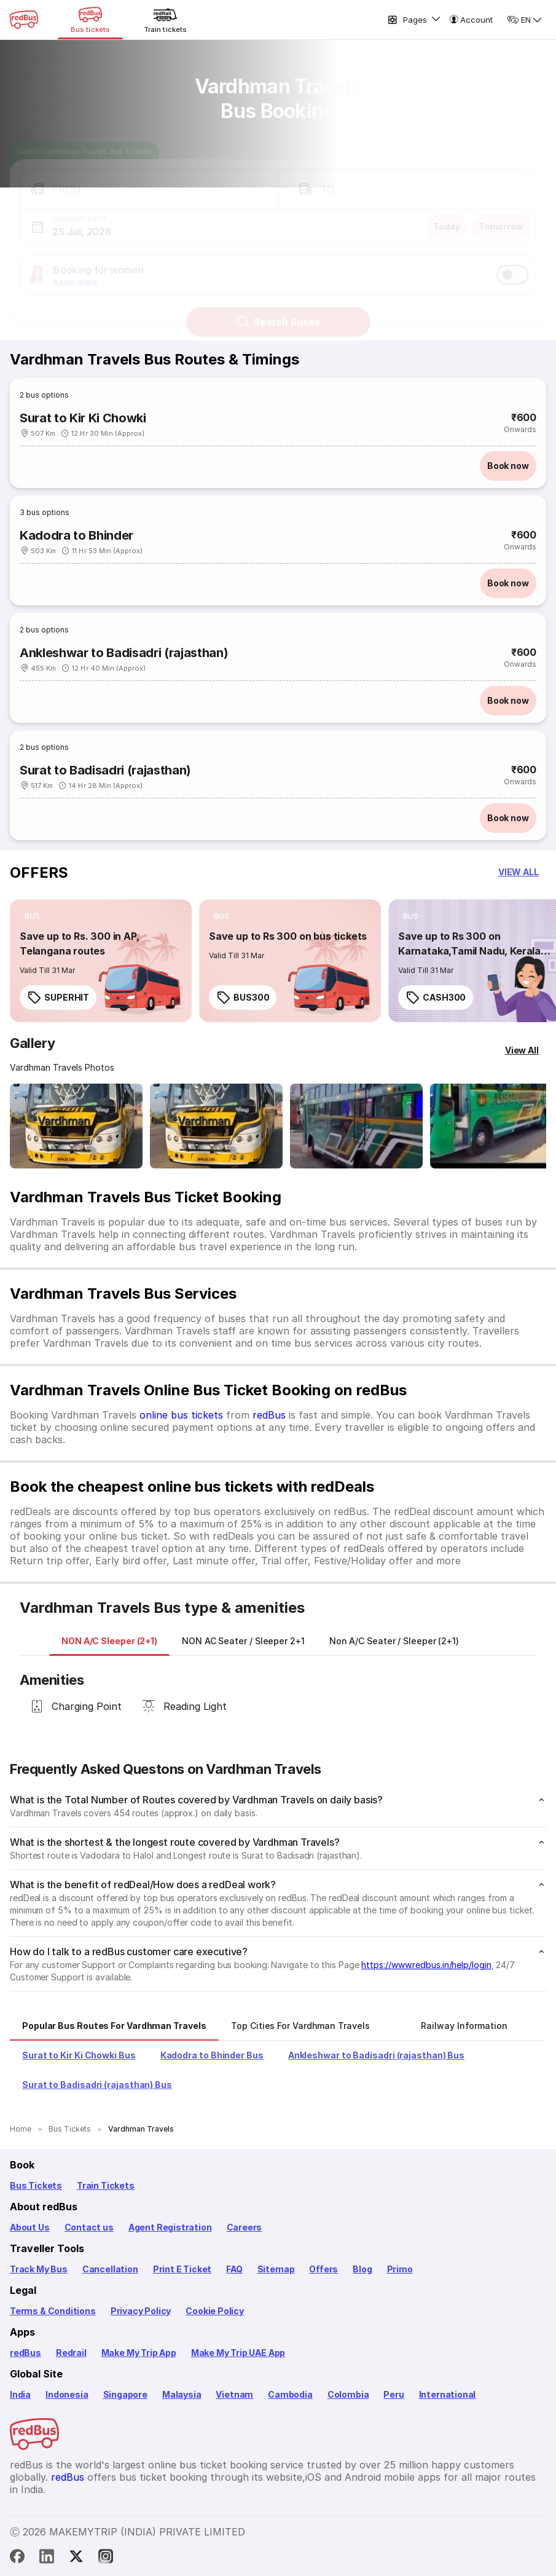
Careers (244, 2227)
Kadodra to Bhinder (76, 535)
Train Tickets (106, 2185)
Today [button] (446, 215)
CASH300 (435, 997)
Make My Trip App (138, 2352)
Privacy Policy (141, 2311)
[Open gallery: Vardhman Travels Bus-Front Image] (76, 1126)
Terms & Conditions (53, 2311)
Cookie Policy (215, 2311)
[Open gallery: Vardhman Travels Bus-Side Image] (356, 1126)
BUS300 (242, 997)
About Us (30, 2227)
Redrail (71, 2352)
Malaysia (182, 2394)
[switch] (512, 264)
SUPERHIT (58, 997)
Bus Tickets (36, 2185)
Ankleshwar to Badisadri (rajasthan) (124, 652)
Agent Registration (170, 2227)
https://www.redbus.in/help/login (426, 1965)
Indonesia (66, 2394)
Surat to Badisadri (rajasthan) (105, 770)
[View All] (522, 1050)
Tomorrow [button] (501, 215)
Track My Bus (39, 2269)
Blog (362, 2269)
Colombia (348, 2394)
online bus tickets (181, 1415)
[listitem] (32, 916)
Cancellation (110, 2269)
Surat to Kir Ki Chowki (83, 418)
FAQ (234, 2269)
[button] (149, 179)
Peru (393, 2394)
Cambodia (290, 2394)
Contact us (89, 2227)
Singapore (125, 2394)
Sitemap (276, 2269)
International (447, 2394)
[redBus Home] (24, 20)
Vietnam (234, 2394)
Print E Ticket (182, 2269)
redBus (269, 1415)
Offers (323, 2269)
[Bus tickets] (90, 19)
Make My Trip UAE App (238, 2352)
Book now (508, 465)
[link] (101, 960)
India (20, 2394)
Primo (400, 2269)
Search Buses (278, 311)
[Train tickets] (165, 19)
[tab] (109, 1641)
